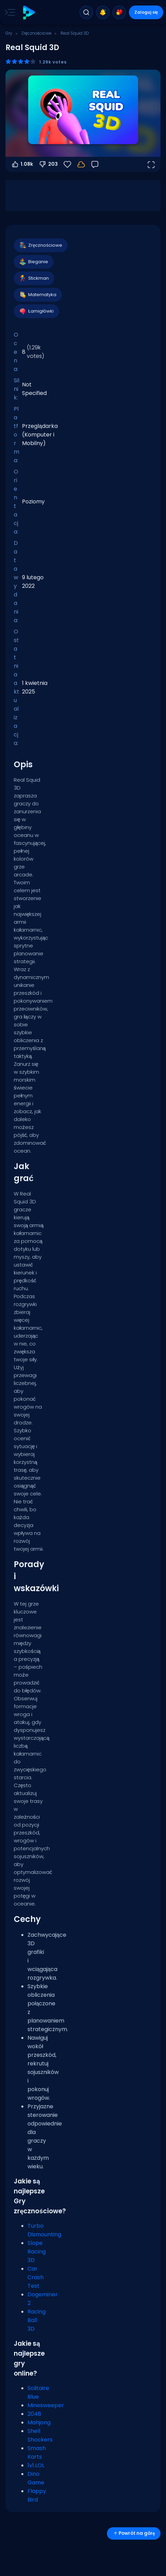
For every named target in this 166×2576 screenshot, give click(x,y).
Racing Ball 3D (36, 2320)
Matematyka (37, 295)
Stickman (34, 278)
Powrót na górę (133, 2533)
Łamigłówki (36, 311)
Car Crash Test (35, 2277)
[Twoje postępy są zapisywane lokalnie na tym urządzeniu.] (81, 164)
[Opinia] (95, 164)
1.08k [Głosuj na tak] (22, 164)
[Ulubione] (67, 164)
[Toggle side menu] (8, 12)
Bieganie (33, 262)
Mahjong (39, 2422)
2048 (34, 2414)
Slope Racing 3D (36, 2251)
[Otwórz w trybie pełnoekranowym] (151, 164)
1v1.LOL (35, 2465)
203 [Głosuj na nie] (48, 164)
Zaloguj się (146, 12)
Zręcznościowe (36, 33)
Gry (8, 33)
